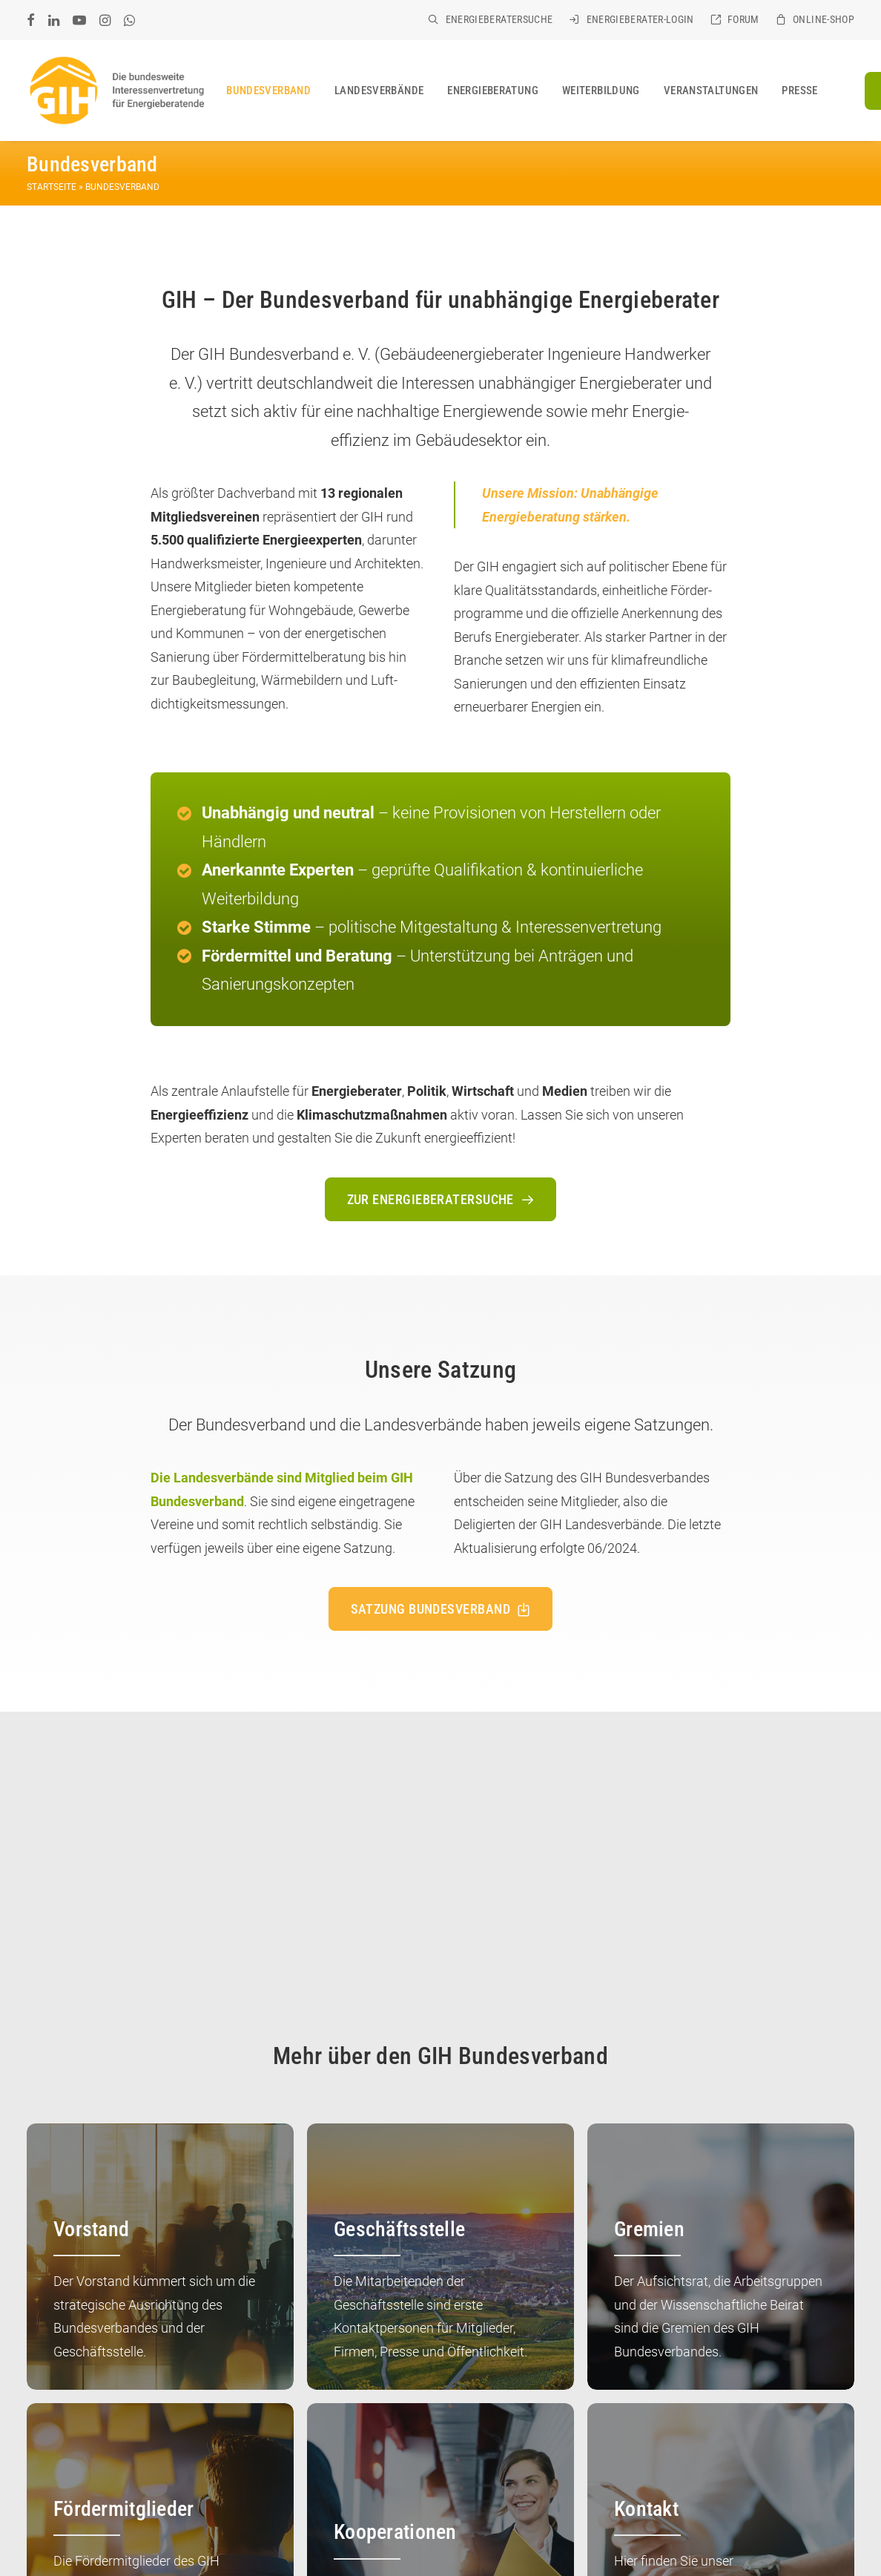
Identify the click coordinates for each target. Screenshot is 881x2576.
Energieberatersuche (499, 19)
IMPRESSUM (259, 2528)
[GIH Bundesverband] (116, 90)
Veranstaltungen (711, 90)
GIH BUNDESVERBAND (116, 2528)
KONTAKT (199, 2528)
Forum (743, 19)
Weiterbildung (601, 90)
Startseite (51, 187)
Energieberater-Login (640, 19)
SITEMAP (98, 2546)
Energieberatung (492, 90)
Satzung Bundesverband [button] (441, 1608)
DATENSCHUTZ (331, 2528)
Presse (799, 90)
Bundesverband (268, 90)
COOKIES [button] (48, 2546)
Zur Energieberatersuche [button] (441, 1198)
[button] (31, 20)
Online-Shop (823, 19)
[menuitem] (490, 19)
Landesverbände (378, 90)
